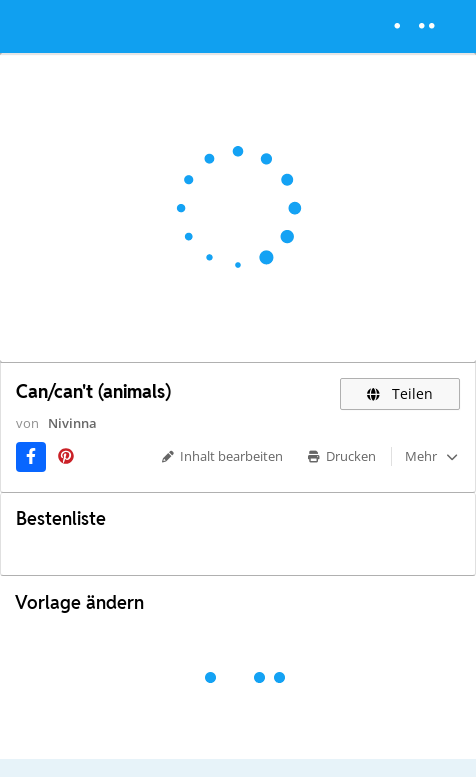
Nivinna (72, 423)
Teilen (400, 393)
